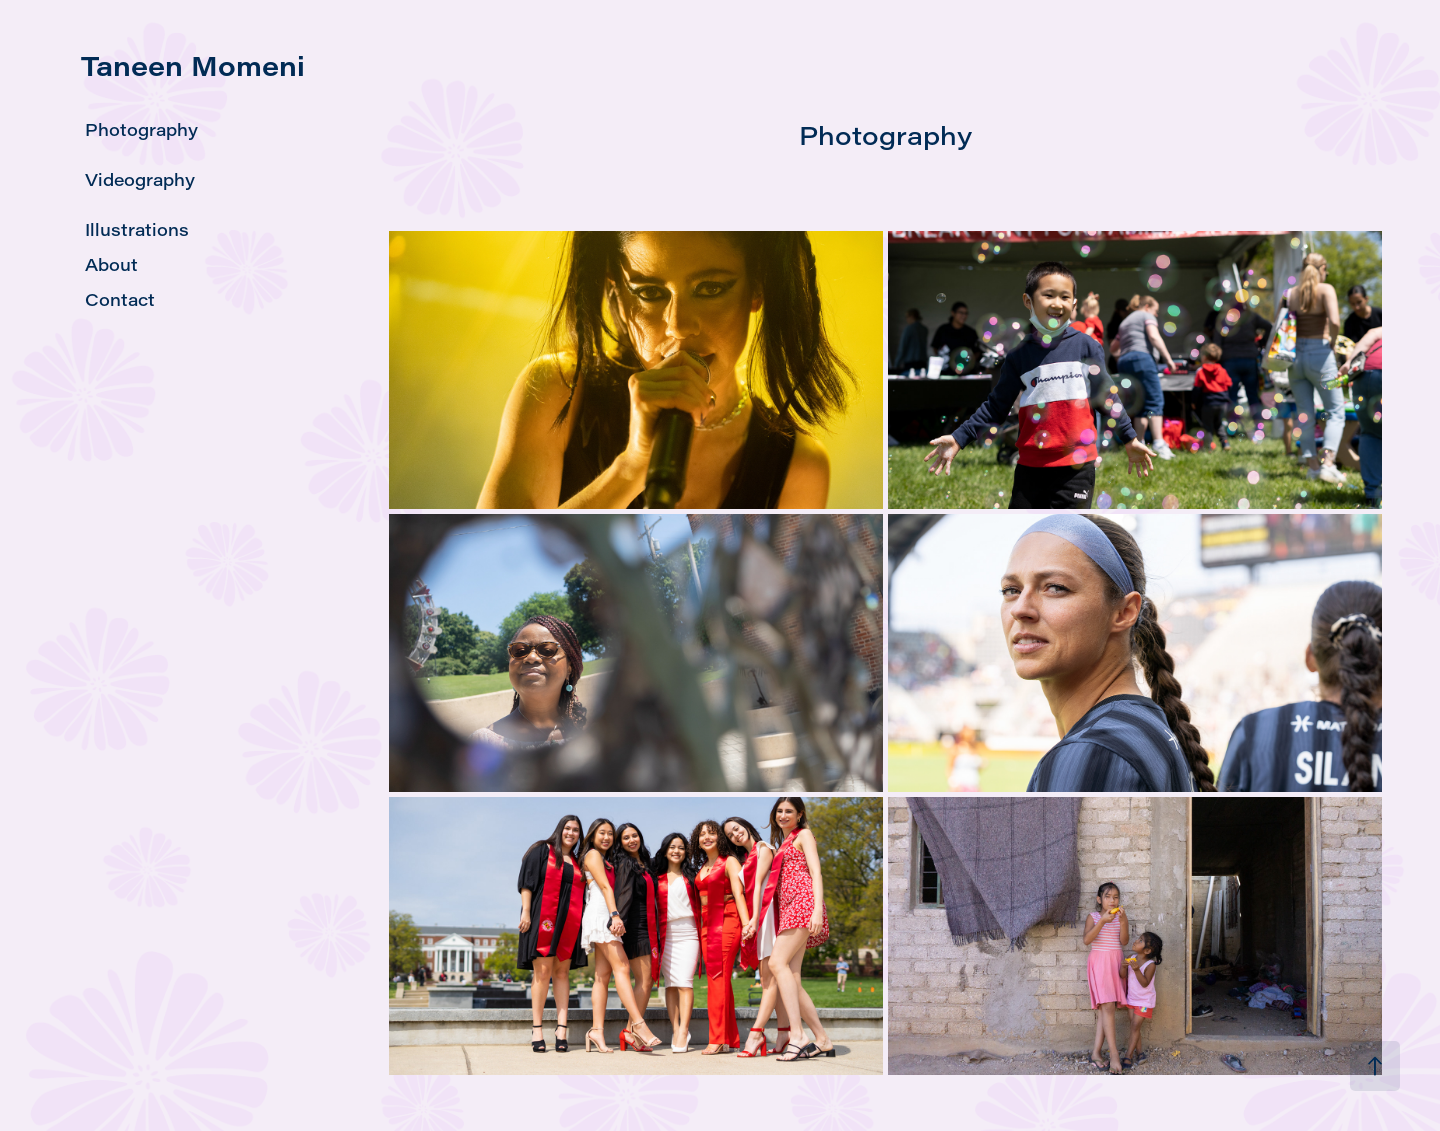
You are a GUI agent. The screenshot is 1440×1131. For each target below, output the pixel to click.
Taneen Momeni (193, 65)
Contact (120, 299)
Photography (141, 129)
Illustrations (137, 229)
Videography (140, 179)
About (111, 264)
